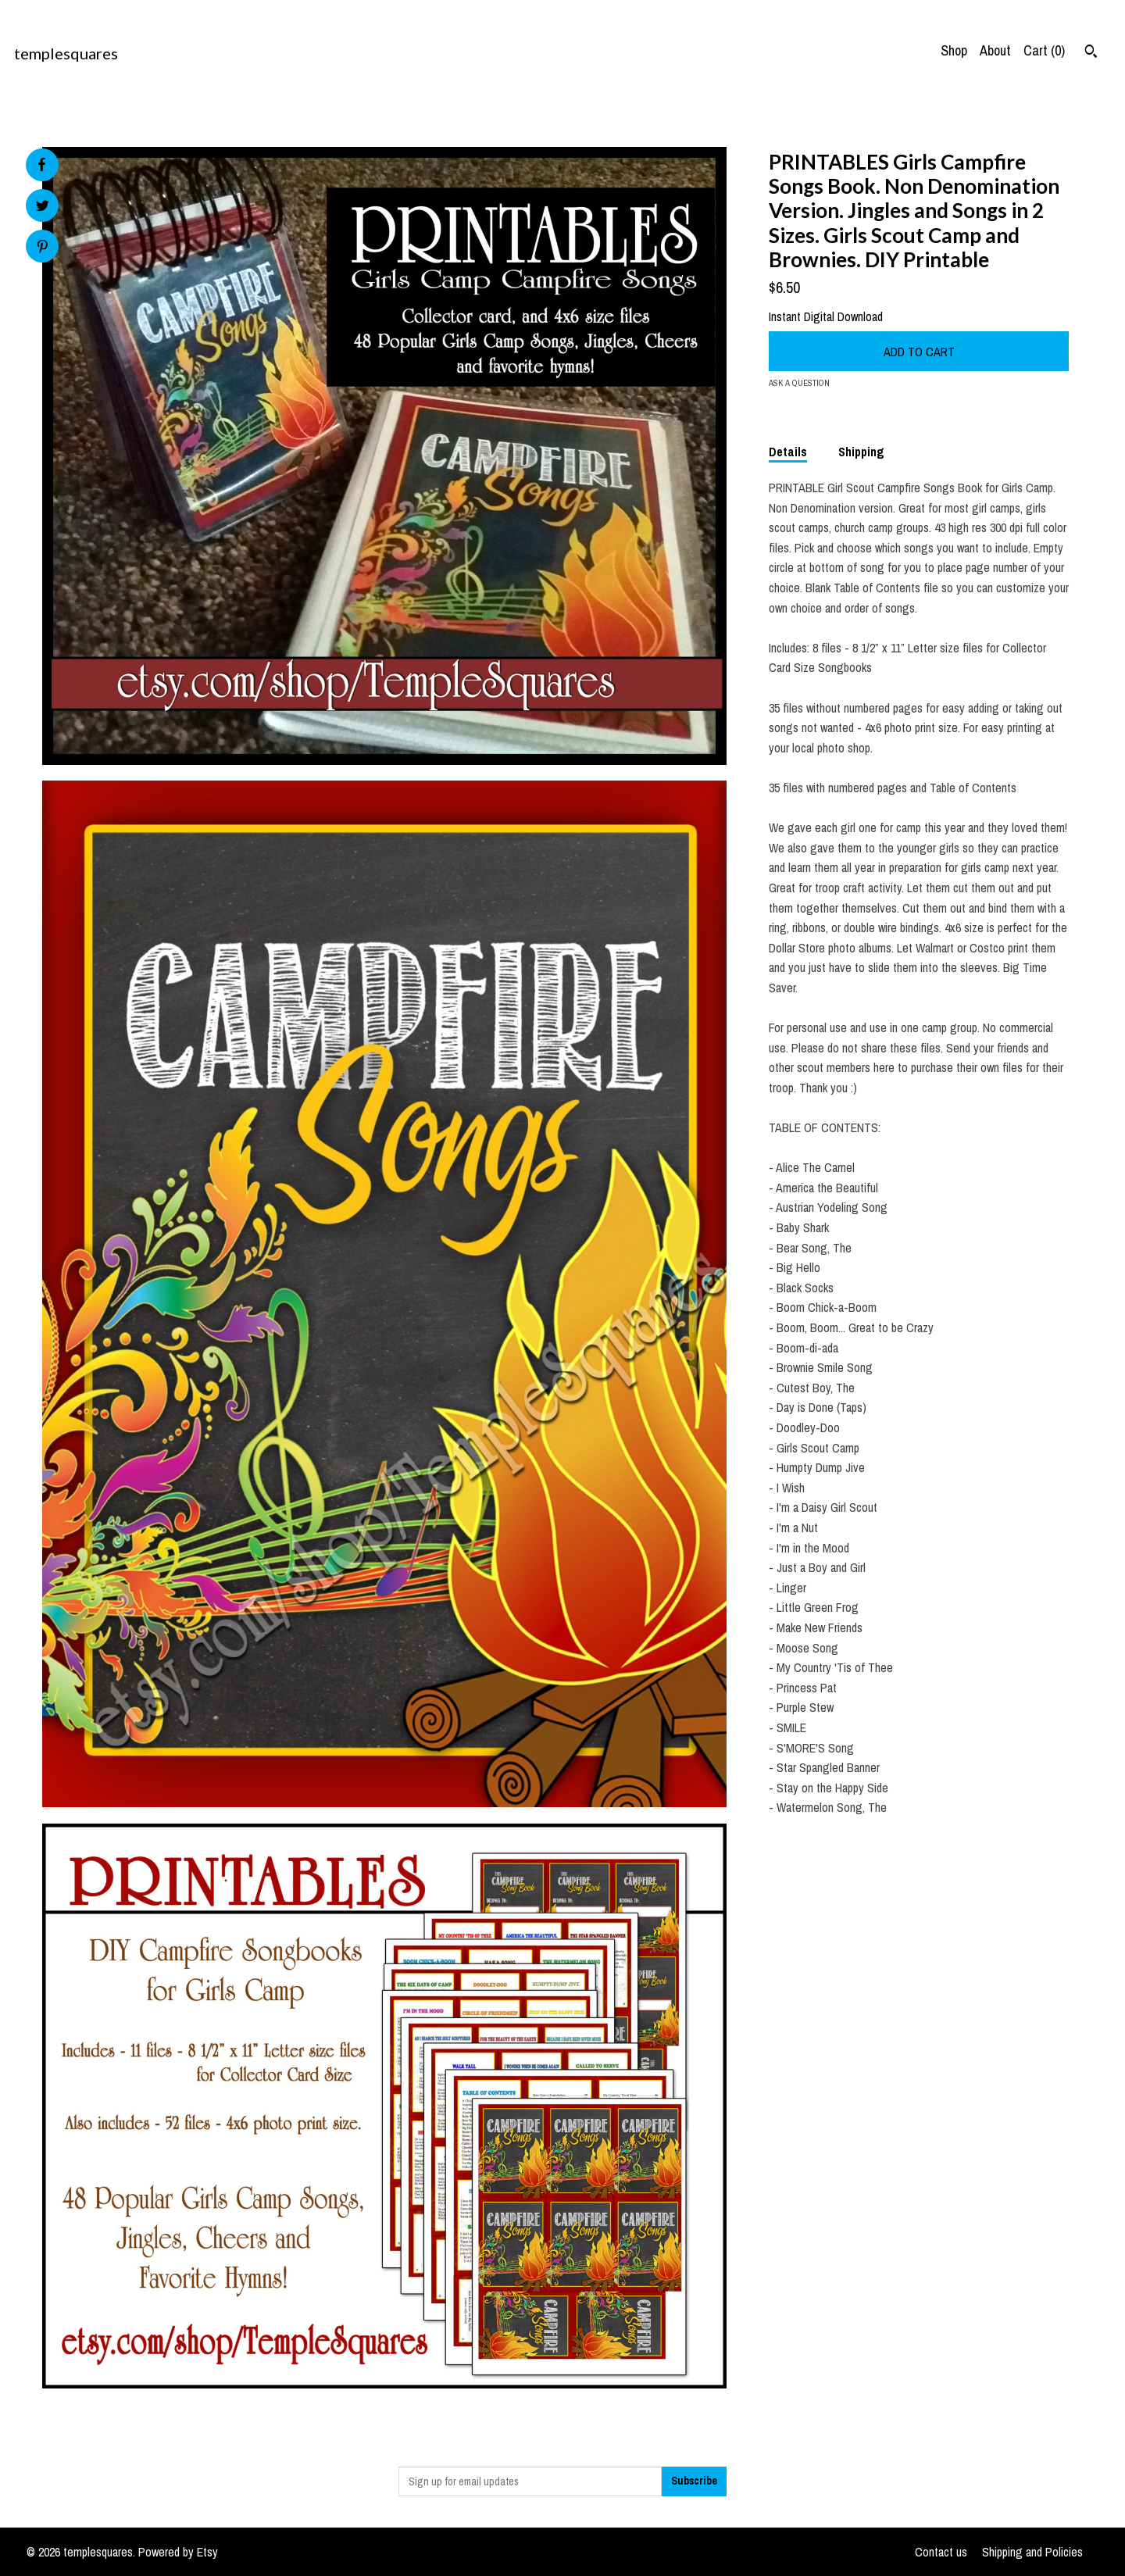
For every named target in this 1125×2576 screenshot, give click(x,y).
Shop (954, 50)
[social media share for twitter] (42, 207)
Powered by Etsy (178, 2551)
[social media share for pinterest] (42, 248)
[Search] (1091, 53)
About (995, 50)
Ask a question (799, 382)
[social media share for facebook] (41, 164)
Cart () (1044, 50)
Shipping (861, 451)
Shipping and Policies (1032, 2551)
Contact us (941, 2551)
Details (788, 451)
